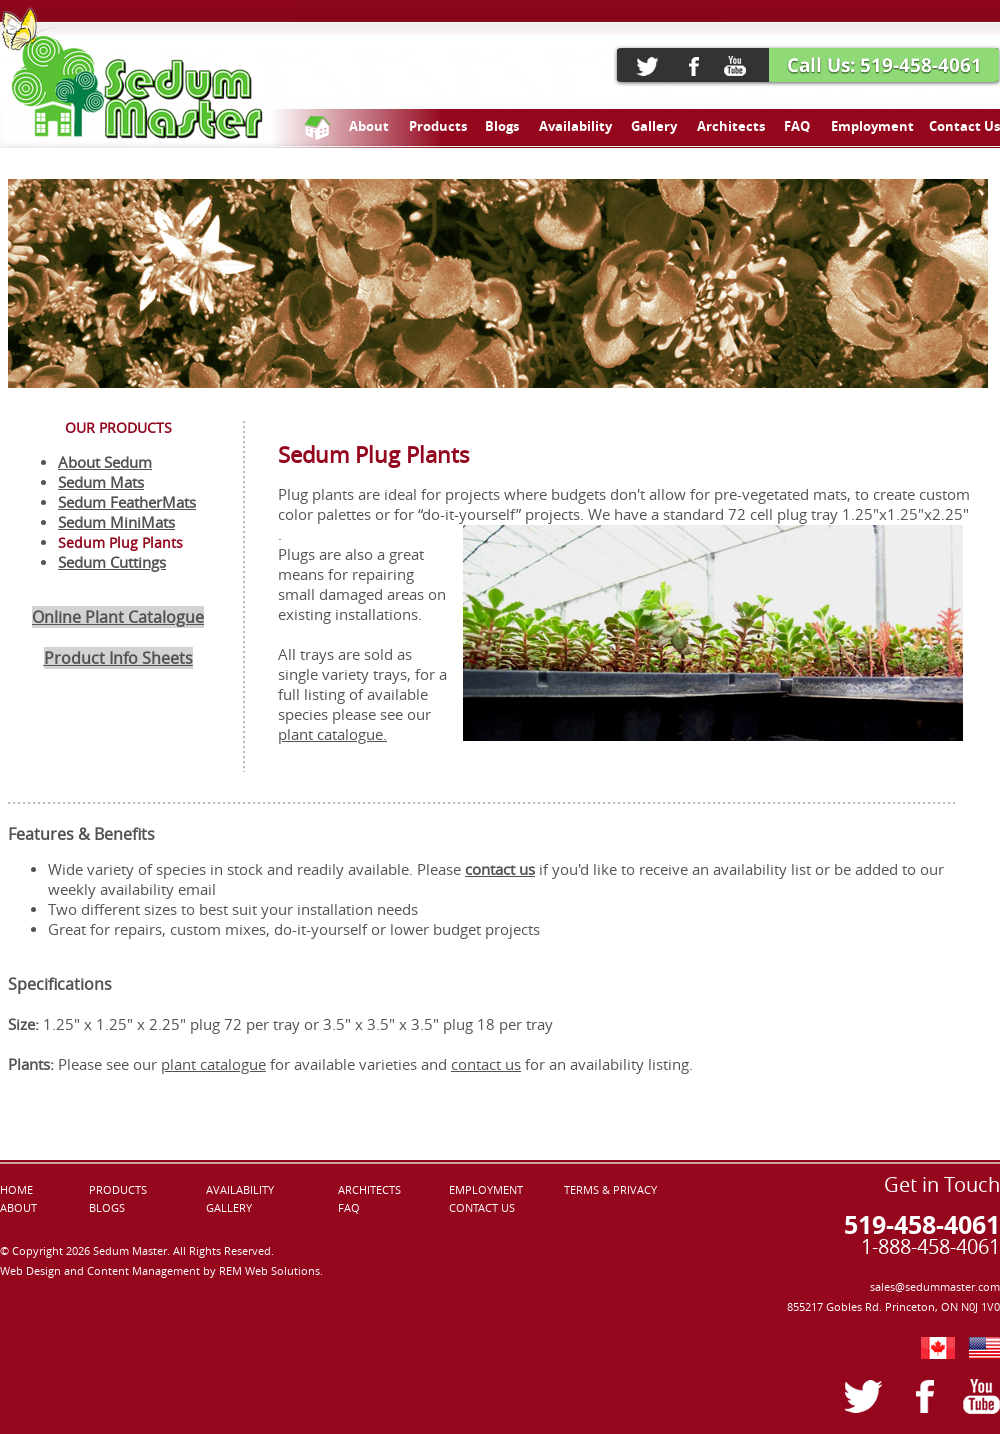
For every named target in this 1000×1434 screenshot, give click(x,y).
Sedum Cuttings (112, 562)
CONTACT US (482, 1208)
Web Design (32, 1271)
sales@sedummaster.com (935, 1287)
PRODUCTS (118, 1190)
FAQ (797, 126)
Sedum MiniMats (116, 522)
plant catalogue (213, 1064)
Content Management (145, 1271)
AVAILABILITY (240, 1190)
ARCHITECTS (369, 1190)
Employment (872, 126)
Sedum (84, 482)
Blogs (502, 126)
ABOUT (18, 1208)
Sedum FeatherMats (127, 502)
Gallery (654, 126)
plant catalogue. (332, 734)
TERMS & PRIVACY (610, 1190)
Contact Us (964, 126)
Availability (575, 126)
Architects (731, 126)
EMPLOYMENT (486, 1190)
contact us (486, 1064)
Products (438, 126)
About (369, 126)
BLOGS (107, 1208)
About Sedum (105, 462)
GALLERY (229, 1208)
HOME (16, 1190)
